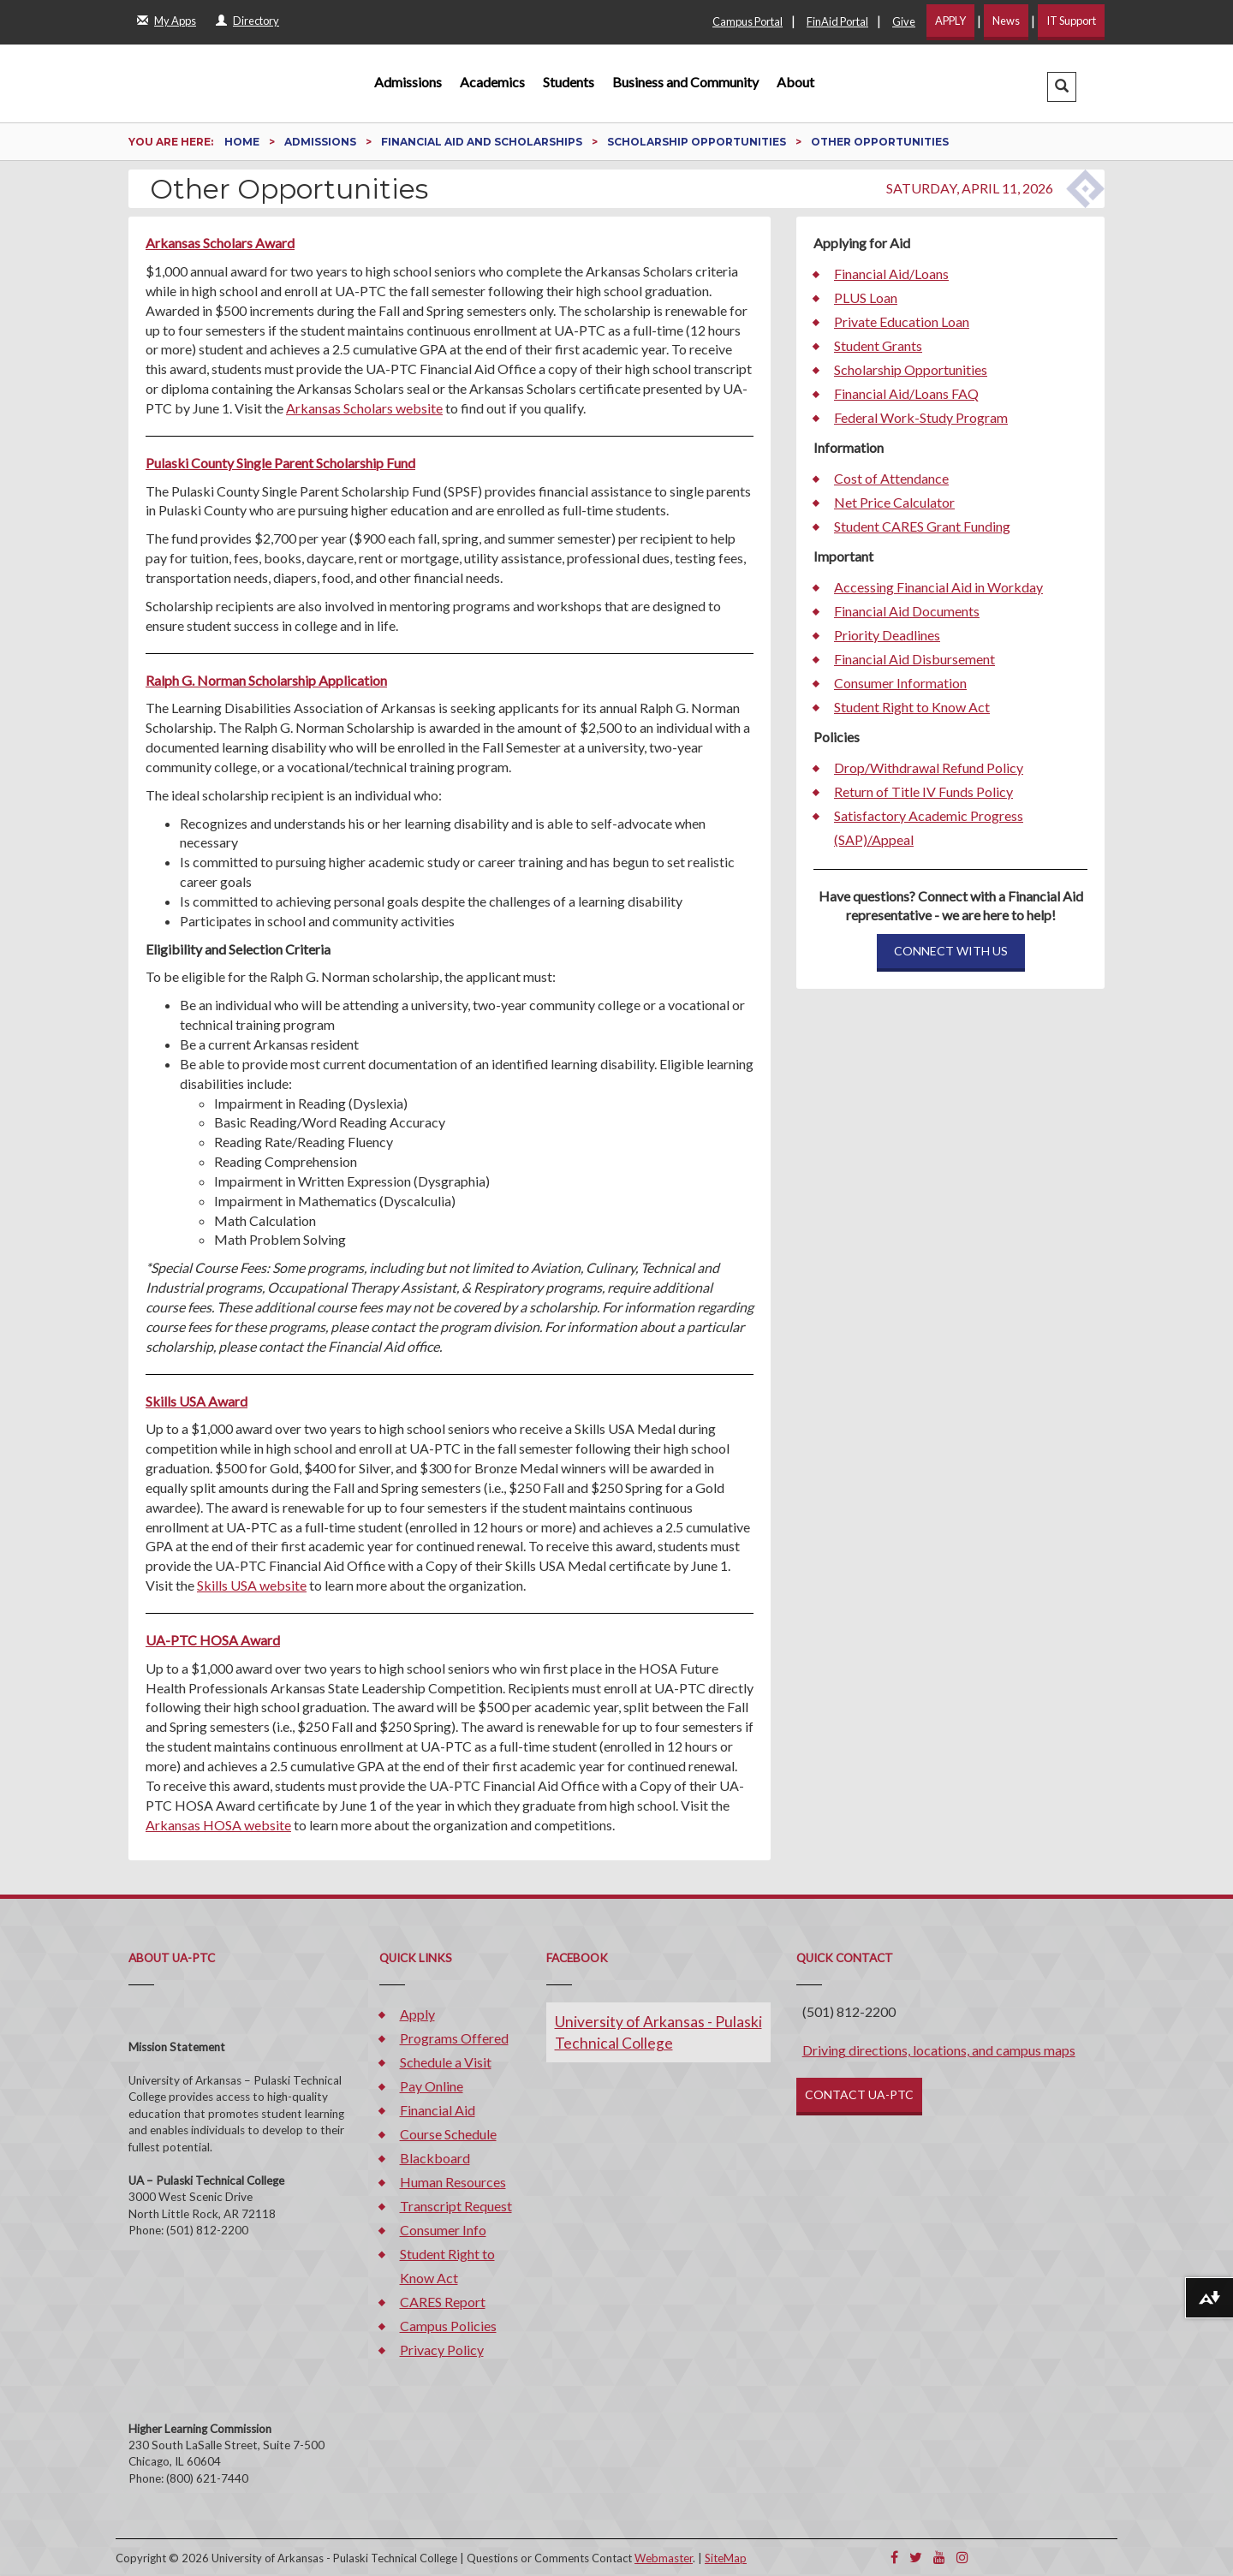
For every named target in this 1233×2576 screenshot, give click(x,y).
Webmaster (663, 2558)
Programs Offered (454, 2038)
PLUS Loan (865, 297)
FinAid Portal (837, 21)
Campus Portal (747, 21)
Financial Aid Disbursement (914, 659)
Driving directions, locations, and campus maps (938, 2050)
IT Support (1071, 20)
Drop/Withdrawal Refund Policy (928, 767)
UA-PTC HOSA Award (213, 1640)
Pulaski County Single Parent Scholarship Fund (280, 463)
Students (568, 82)
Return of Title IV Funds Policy (923, 791)
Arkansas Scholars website (364, 408)
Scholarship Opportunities (698, 141)
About (795, 82)
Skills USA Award (196, 1401)
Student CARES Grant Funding (922, 526)
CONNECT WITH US (951, 950)
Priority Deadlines (887, 635)
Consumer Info (443, 2230)
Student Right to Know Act (912, 707)
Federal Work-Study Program (921, 417)
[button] (1061, 87)
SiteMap (726, 2558)
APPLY (950, 20)
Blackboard (435, 2158)
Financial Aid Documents (907, 611)
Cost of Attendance (891, 478)
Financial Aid (437, 2110)
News (1006, 20)
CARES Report (442, 2301)
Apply (417, 2014)
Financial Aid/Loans (891, 273)
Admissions (408, 82)
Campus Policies (448, 2325)
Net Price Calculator (894, 502)
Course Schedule (448, 2134)
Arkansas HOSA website (218, 1825)
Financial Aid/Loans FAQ (906, 393)
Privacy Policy (442, 2349)
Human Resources (453, 2182)
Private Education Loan (901, 321)
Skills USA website (252, 1585)
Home (243, 141)
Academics (492, 82)
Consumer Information (900, 683)
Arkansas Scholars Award (220, 243)
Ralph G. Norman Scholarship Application (266, 680)
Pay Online (431, 2086)
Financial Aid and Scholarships (483, 141)
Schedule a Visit (445, 2062)
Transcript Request (456, 2206)
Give (903, 21)
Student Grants (878, 345)
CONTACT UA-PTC (859, 2094)
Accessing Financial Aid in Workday (938, 587)
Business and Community (685, 82)
